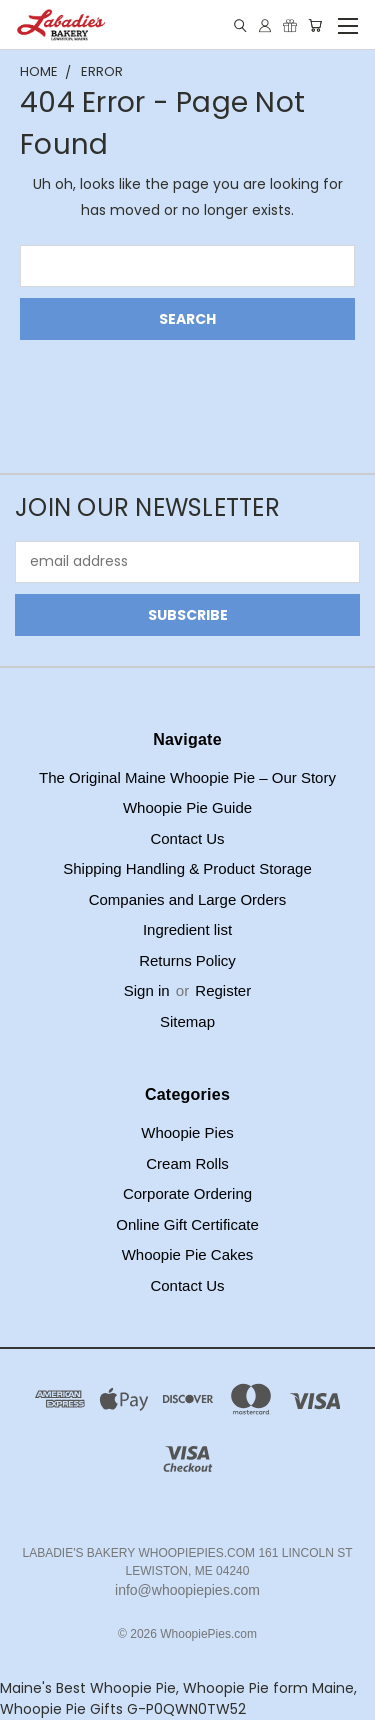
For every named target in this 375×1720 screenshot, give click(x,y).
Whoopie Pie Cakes (188, 1254)
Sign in (149, 990)
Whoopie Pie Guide (187, 807)
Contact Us (187, 838)
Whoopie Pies (187, 1132)
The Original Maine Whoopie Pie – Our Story (187, 777)
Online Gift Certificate (187, 1224)
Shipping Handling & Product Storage (187, 868)
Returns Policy (187, 960)
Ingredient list (187, 929)
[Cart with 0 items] (315, 25)
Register (223, 990)
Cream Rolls (187, 1163)
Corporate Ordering (187, 1193)
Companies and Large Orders (188, 899)
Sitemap (187, 1021)
